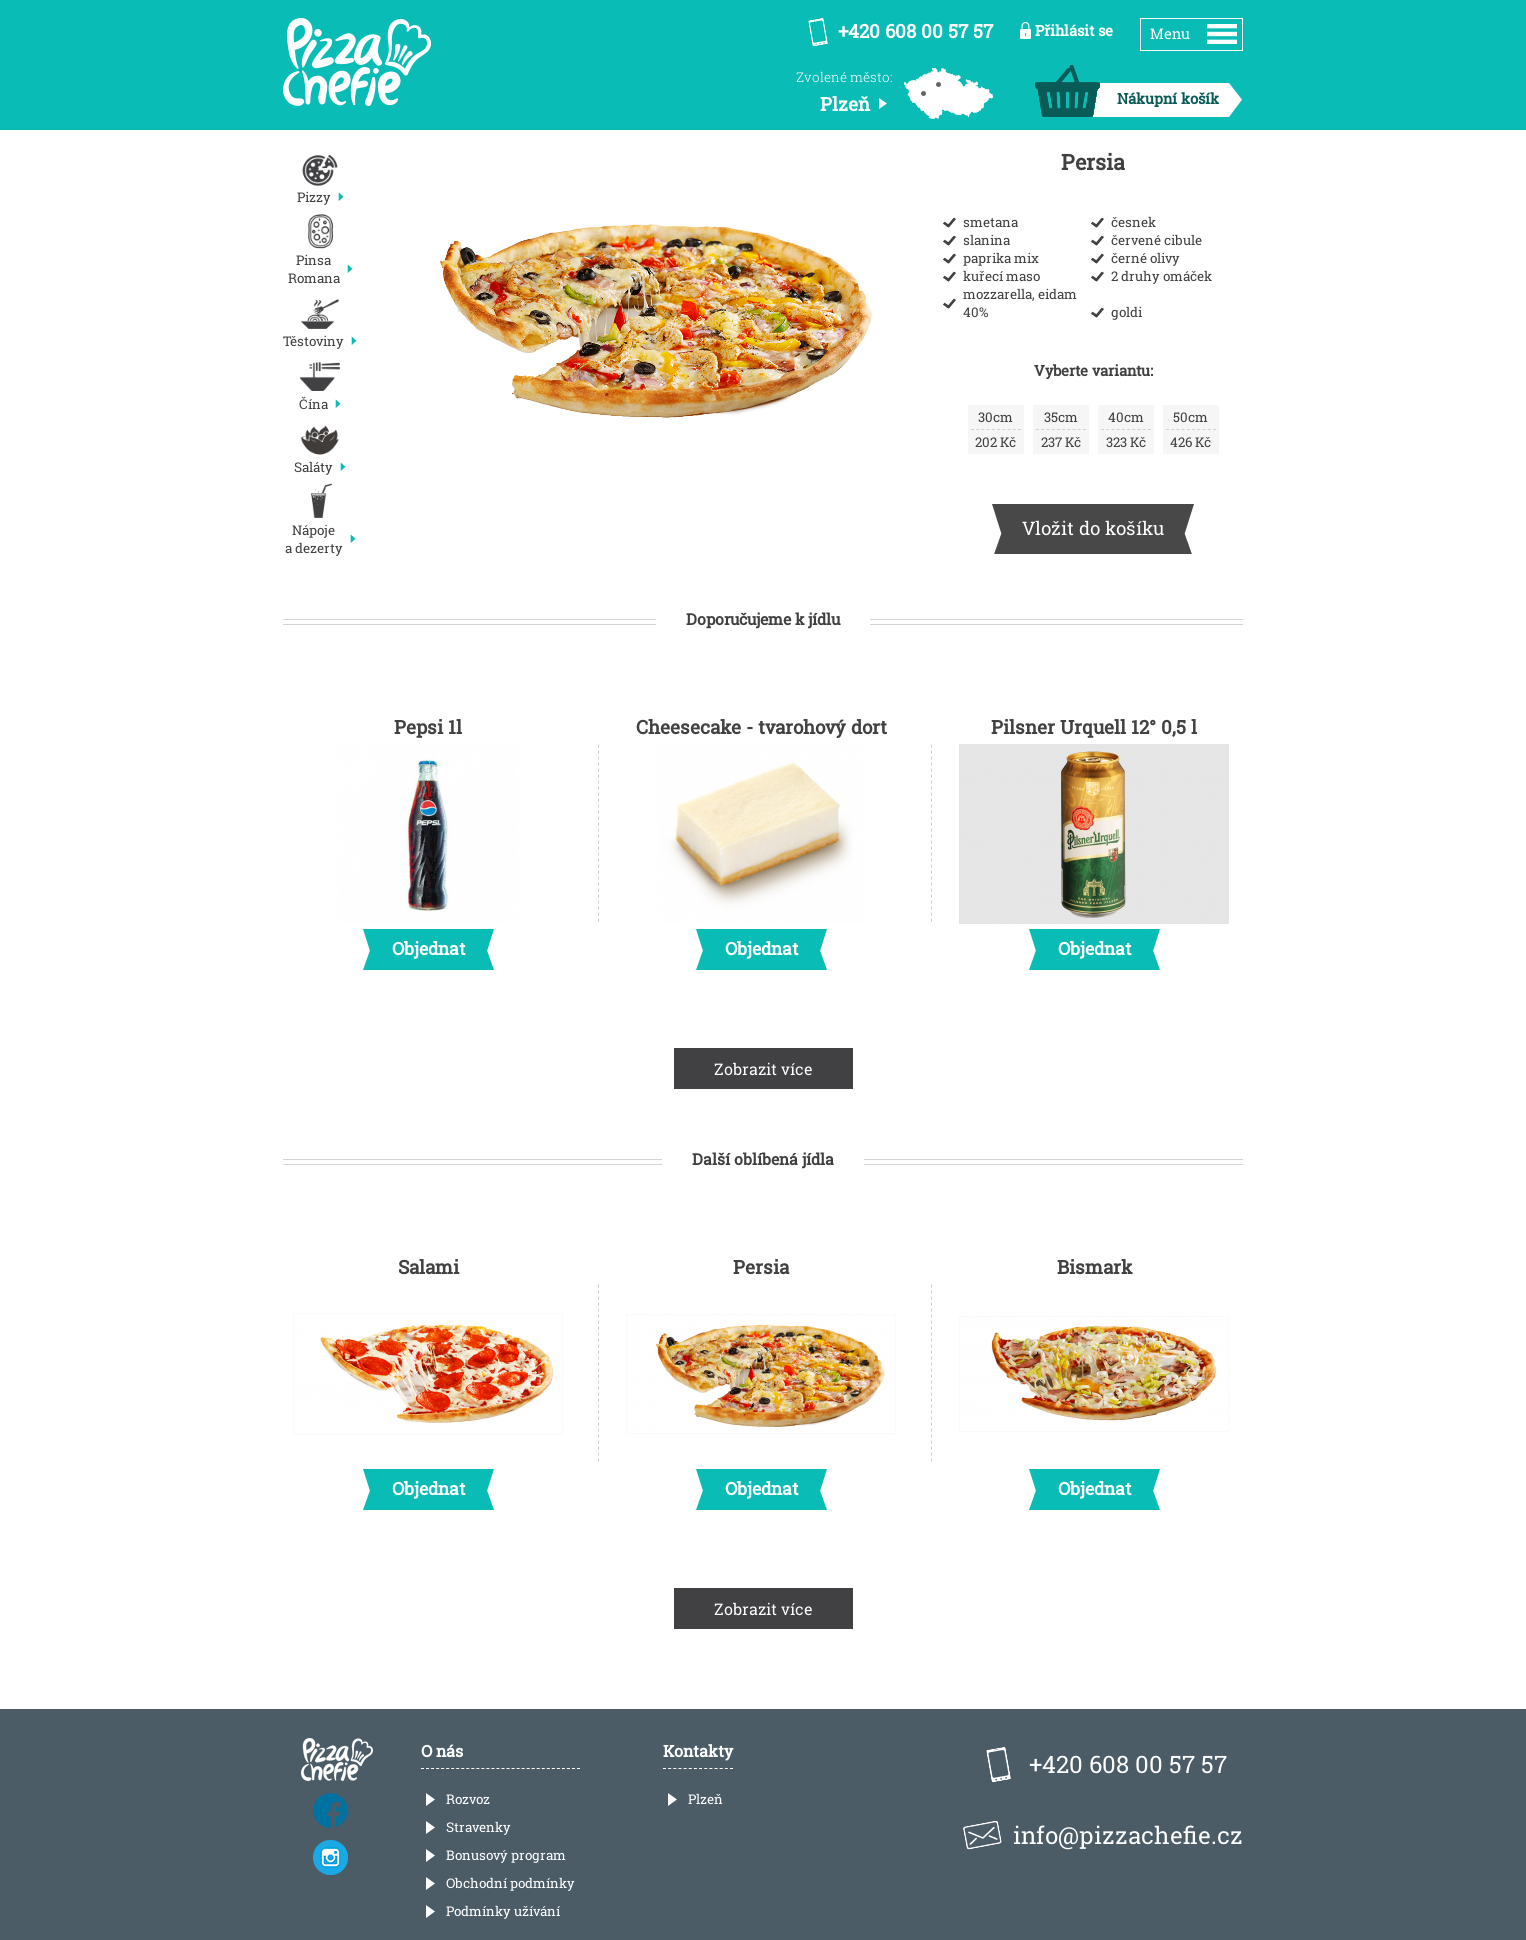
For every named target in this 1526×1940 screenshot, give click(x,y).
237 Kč (1061, 429)
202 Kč (996, 429)
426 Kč (1191, 429)
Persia (761, 1377)
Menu (1170, 33)
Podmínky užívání (503, 1911)
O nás (442, 1750)
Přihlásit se (1074, 30)
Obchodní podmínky (510, 1883)
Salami (428, 1377)
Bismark (1094, 1377)
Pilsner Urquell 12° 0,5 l (1094, 837)
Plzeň (705, 1799)
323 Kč (1126, 429)
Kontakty (698, 1750)
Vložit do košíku (1093, 527)
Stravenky (478, 1827)
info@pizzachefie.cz (1128, 1835)
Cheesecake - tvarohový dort (761, 837)
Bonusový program (506, 1855)
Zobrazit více (763, 1068)
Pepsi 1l (428, 837)
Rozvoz (468, 1799)
